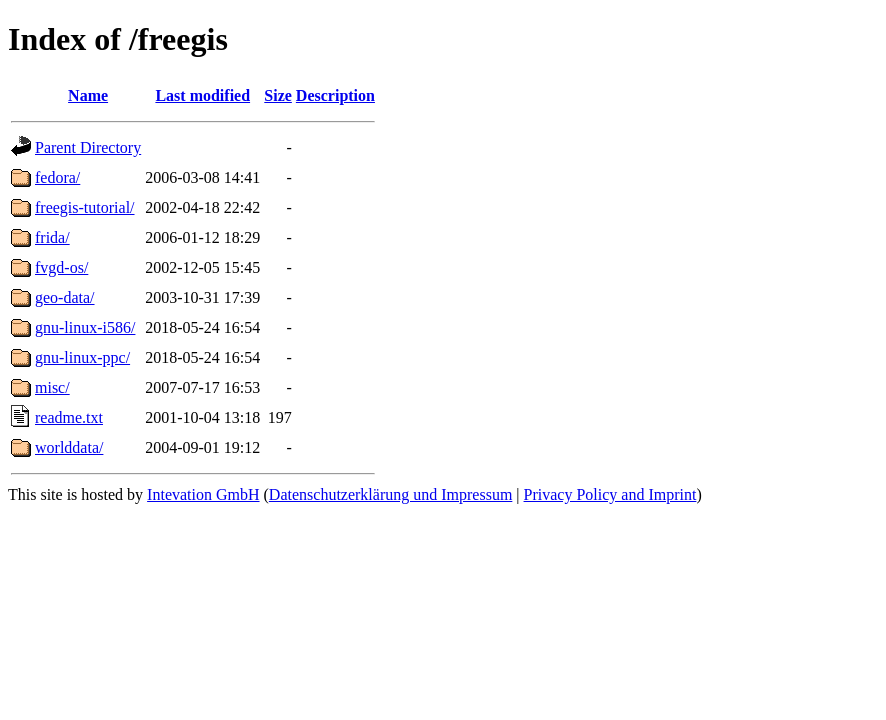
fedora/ (57, 177)
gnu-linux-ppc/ (82, 357)
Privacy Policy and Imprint (610, 494)
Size (278, 95)
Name (88, 95)
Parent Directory (88, 147)
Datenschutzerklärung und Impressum (390, 494)
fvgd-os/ (61, 267)
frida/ (52, 237)
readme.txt (69, 417)
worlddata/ (69, 447)
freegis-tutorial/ (85, 207)
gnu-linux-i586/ (85, 327)
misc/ (52, 387)
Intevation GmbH (203, 494)
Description (335, 95)
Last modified (202, 95)
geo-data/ (65, 297)
